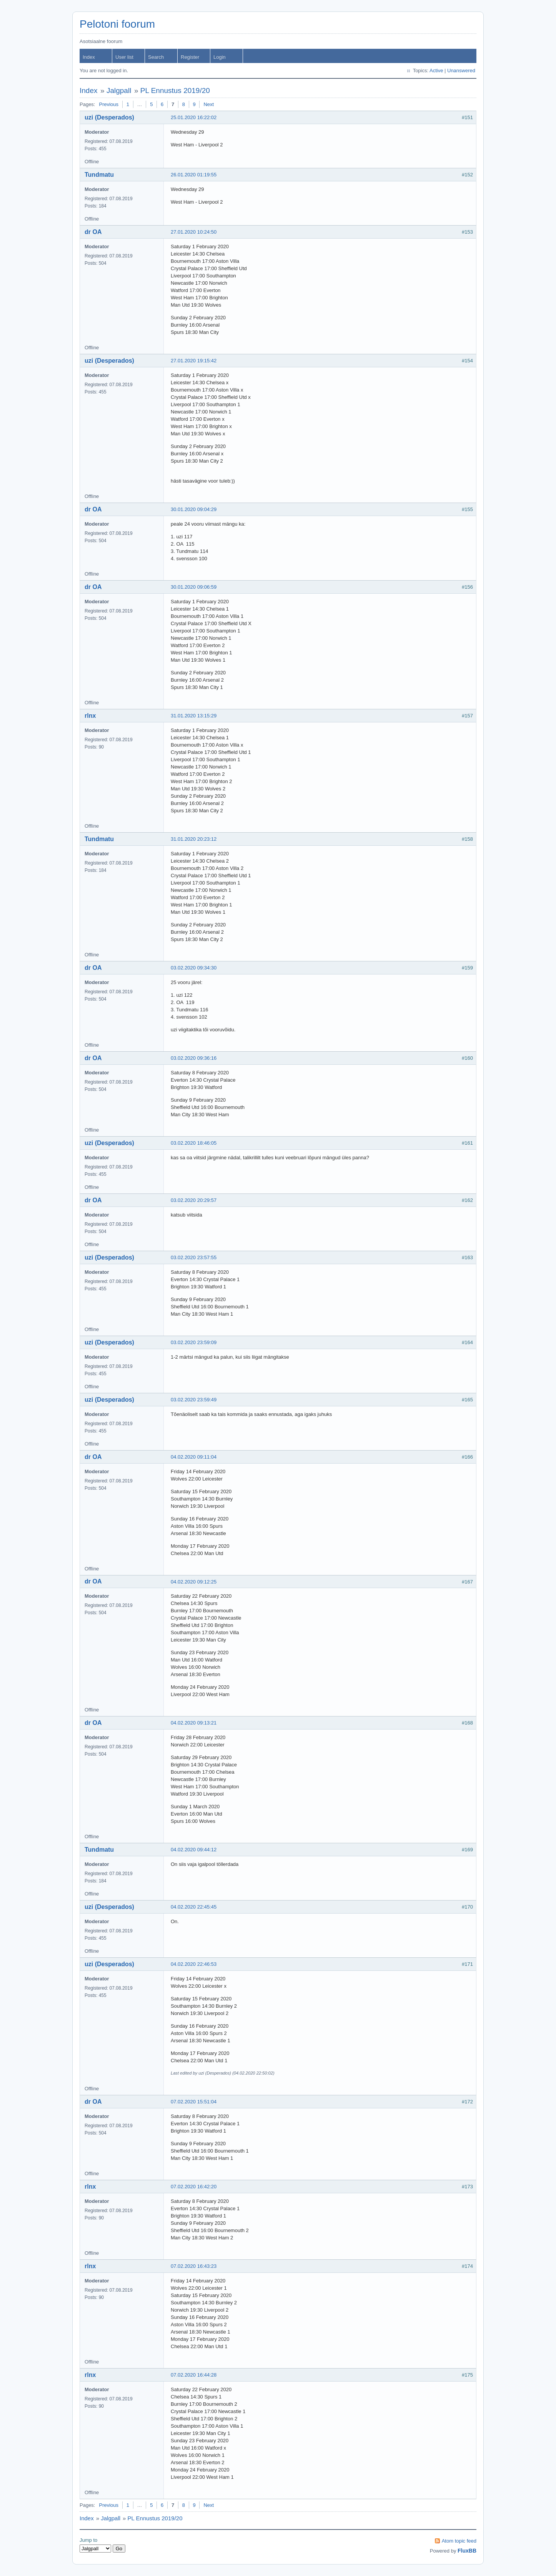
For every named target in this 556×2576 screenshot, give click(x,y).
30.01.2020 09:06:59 (193, 587)
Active (436, 70)
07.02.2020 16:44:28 (193, 2375)
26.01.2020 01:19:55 (193, 175)
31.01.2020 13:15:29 (193, 716)
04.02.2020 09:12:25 (193, 1582)
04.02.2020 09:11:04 (193, 1457)
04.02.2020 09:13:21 (193, 1723)
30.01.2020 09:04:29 (193, 509)
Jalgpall (119, 90)
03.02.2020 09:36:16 (193, 1058)
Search (156, 57)
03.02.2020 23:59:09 (193, 1342)
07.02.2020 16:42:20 (193, 2186)
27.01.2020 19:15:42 (193, 360)
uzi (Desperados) (109, 117)
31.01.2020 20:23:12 (193, 839)
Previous (108, 104)
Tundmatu (99, 174)
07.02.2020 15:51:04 (193, 2102)
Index (89, 57)
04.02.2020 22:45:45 (193, 1907)
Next (208, 104)
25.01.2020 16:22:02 (193, 117)
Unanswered (461, 70)
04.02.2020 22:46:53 (193, 1964)
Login (219, 57)
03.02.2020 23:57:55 (193, 1257)
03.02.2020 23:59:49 (193, 1400)
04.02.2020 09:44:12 (193, 1849)
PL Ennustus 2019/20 (175, 90)
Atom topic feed (459, 2541)
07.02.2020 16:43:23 (193, 2266)
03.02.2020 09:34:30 (193, 968)
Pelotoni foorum (117, 24)
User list (124, 57)
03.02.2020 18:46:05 (193, 1143)
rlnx (90, 715)
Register (190, 57)
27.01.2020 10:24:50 (193, 232)
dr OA (93, 232)
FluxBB (467, 2551)
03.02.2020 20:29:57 (193, 1200)
